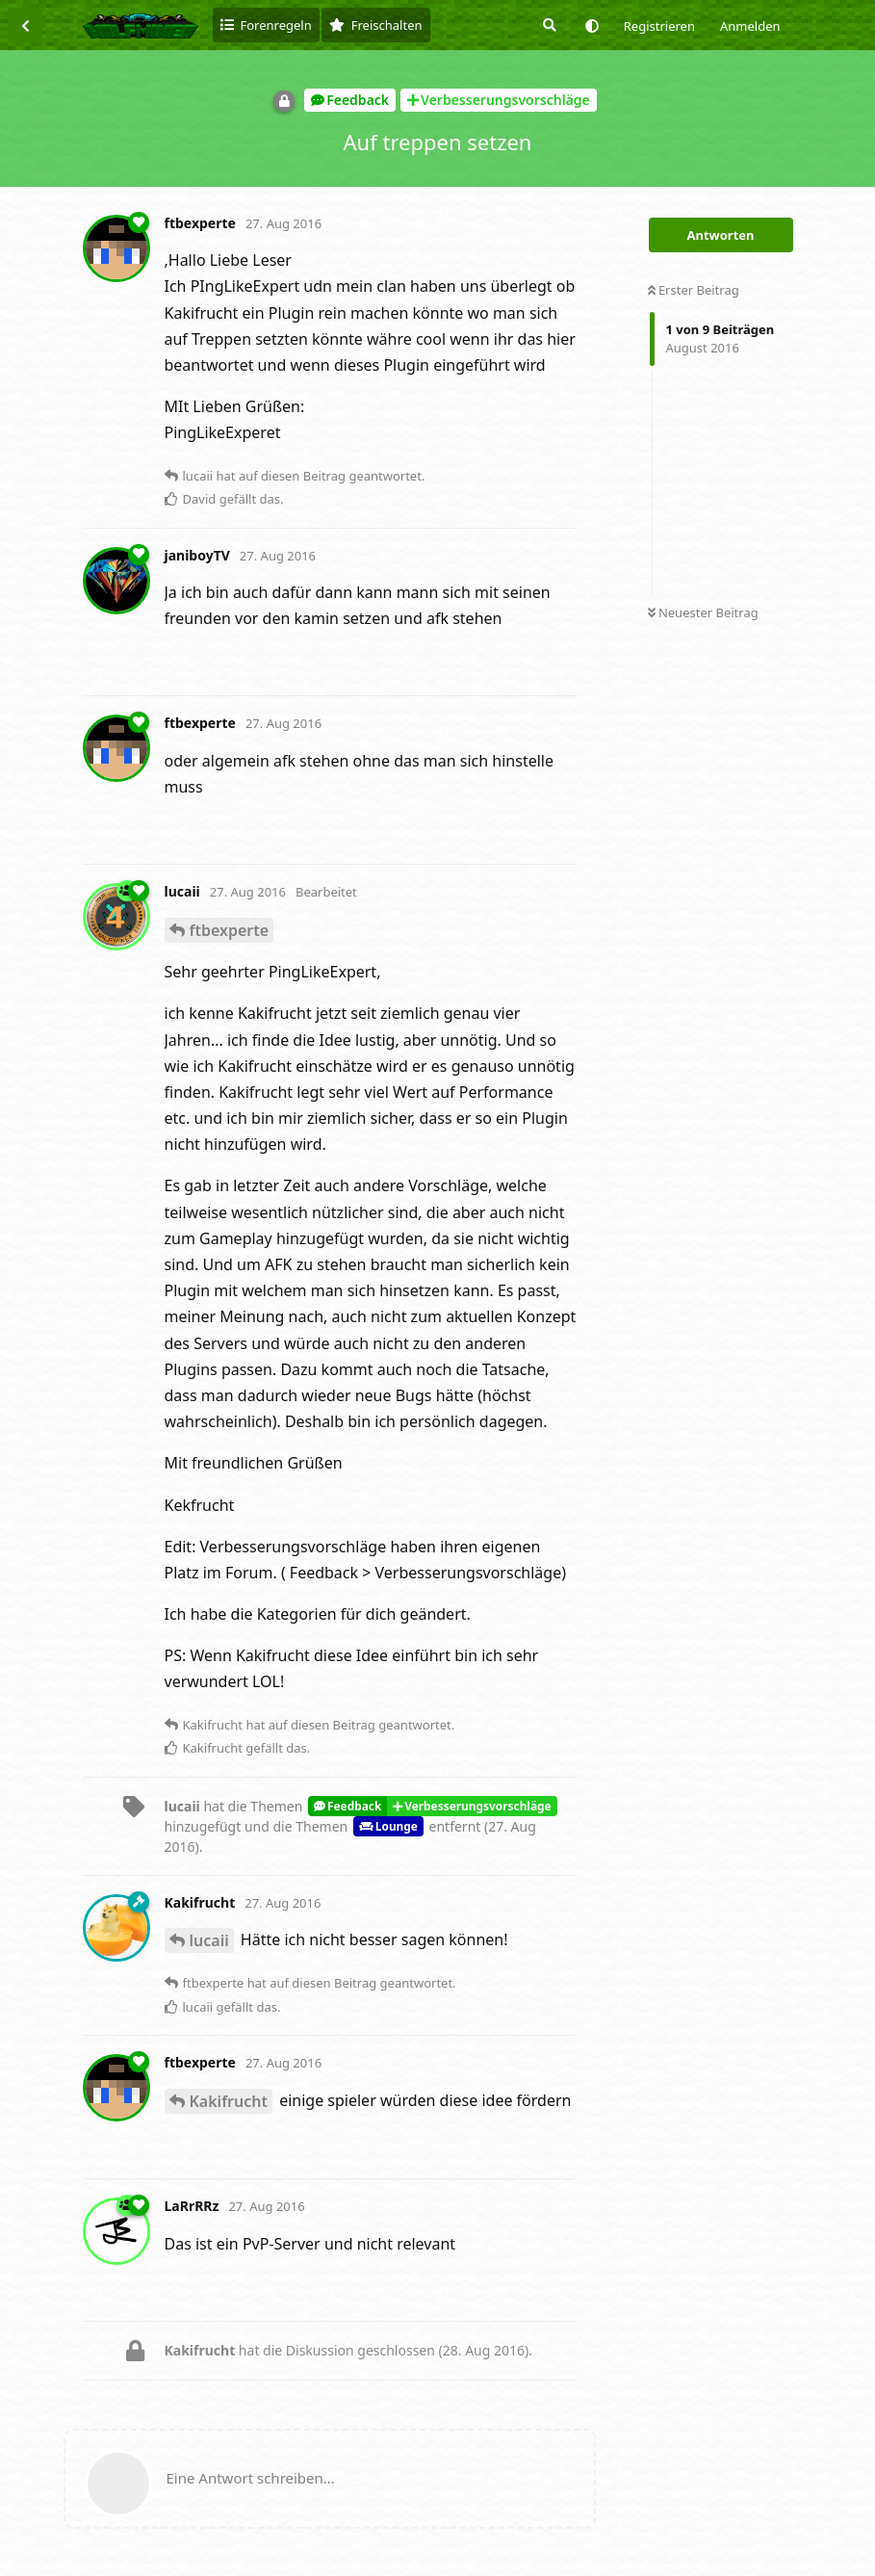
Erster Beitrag (693, 290)
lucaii (209, 1940)
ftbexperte (230, 930)
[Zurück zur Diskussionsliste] (25, 25)
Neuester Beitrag (703, 612)
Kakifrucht (229, 2101)
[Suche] (547, 25)
